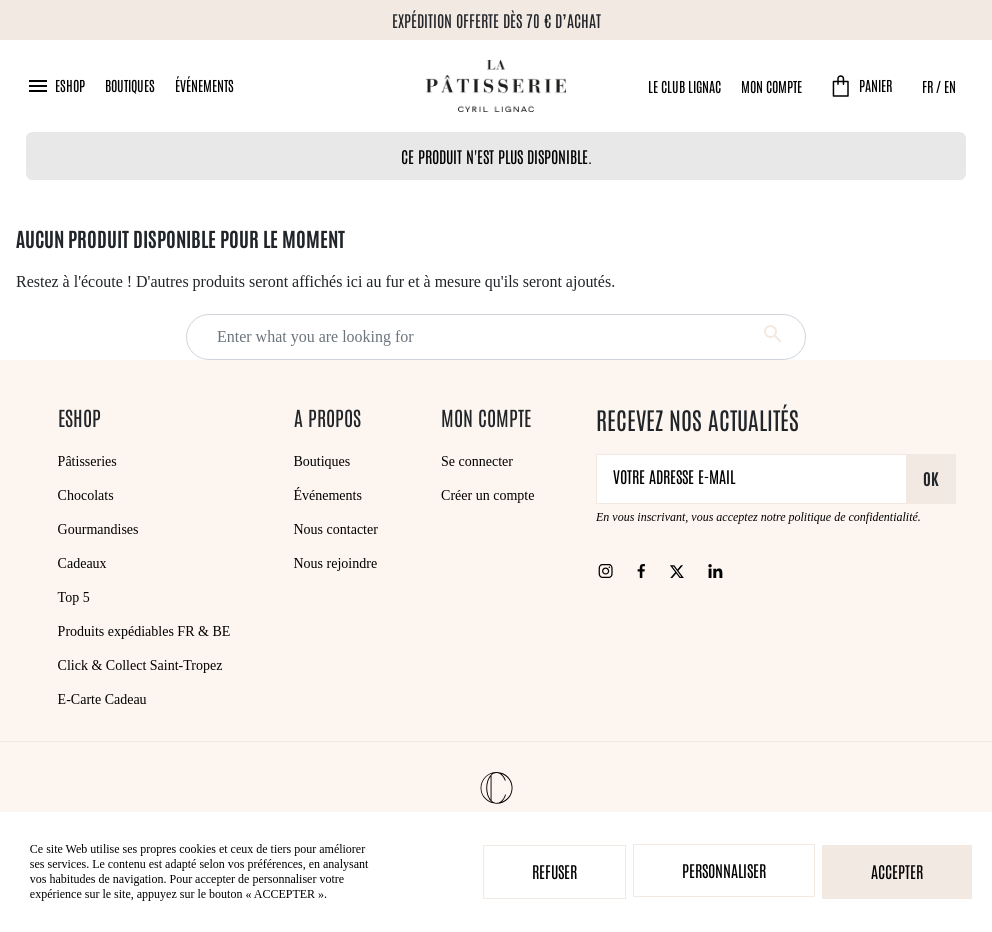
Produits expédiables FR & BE (144, 631)
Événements (204, 85)
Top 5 (74, 597)
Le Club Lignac (684, 86)
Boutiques (130, 85)
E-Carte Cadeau (102, 699)
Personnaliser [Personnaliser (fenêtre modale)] (724, 870)
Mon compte (771, 86)
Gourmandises (98, 529)
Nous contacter (336, 529)
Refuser (554, 871)
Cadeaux (82, 563)
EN (950, 86)
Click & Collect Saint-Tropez (140, 665)
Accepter (897, 871)
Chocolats (86, 495)
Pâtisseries (87, 461)
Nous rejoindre (336, 563)
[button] (55, 86)
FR (927, 86)
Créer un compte (487, 495)
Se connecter (477, 461)
